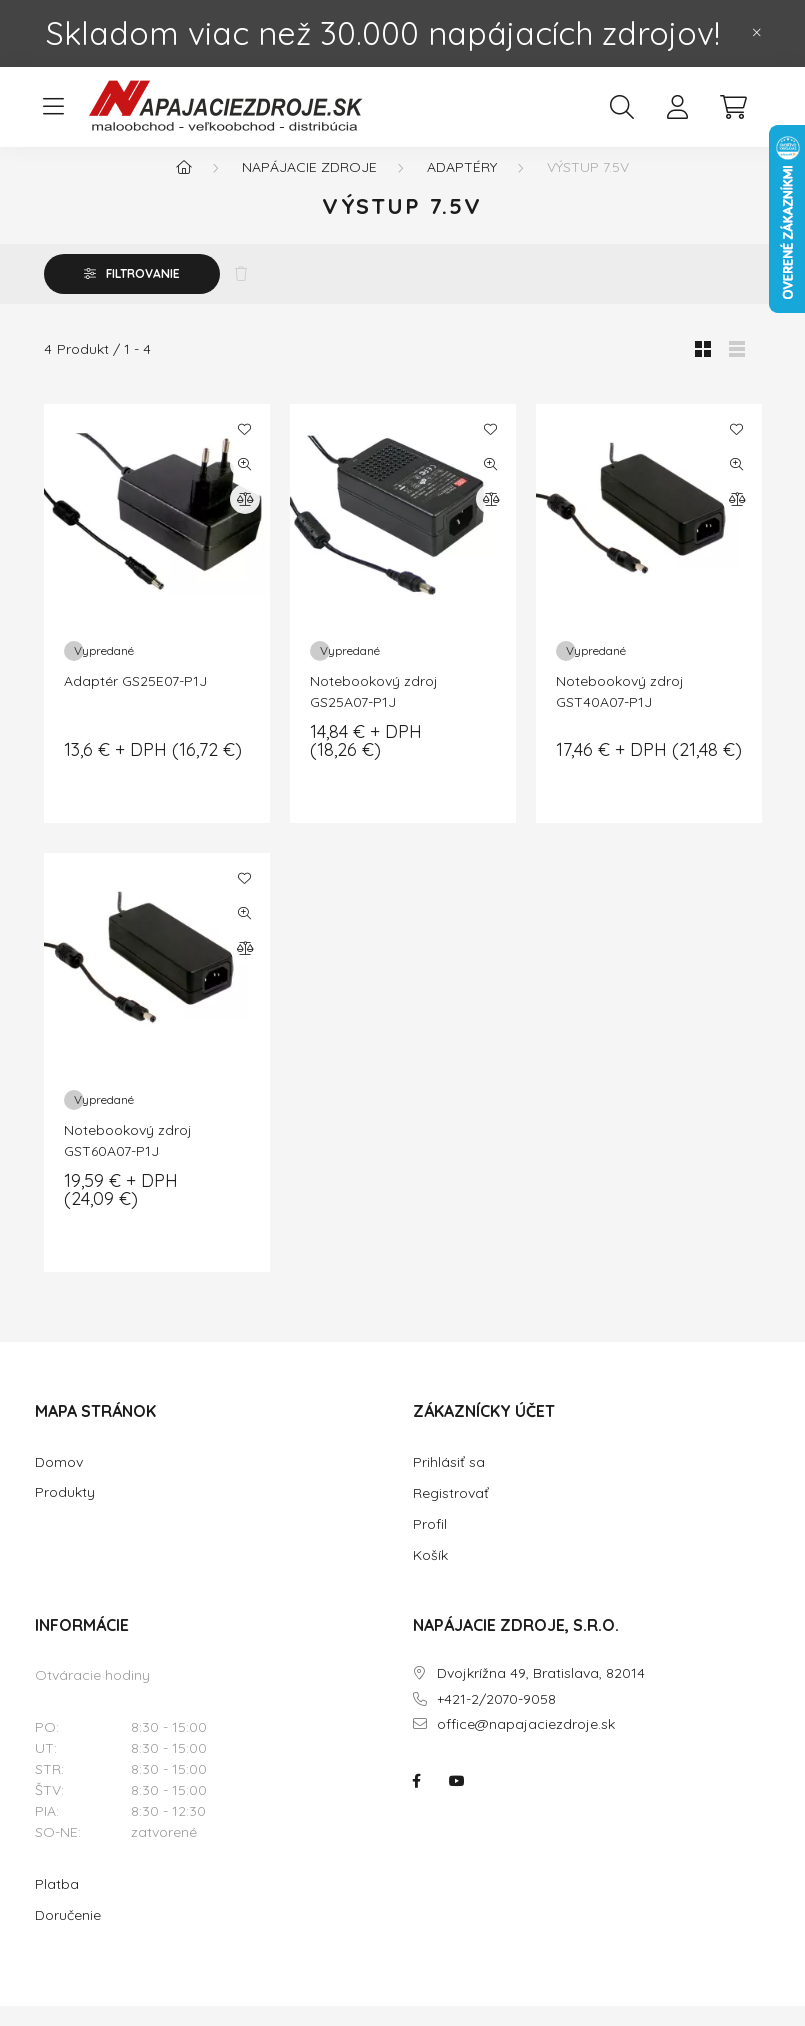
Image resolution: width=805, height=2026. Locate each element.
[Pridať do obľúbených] (245, 449)
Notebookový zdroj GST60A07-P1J (128, 1160)
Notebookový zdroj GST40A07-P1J (620, 711)
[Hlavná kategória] (184, 187)
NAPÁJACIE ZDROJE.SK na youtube (457, 1801)
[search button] (622, 107)
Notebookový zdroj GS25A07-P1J (374, 711)
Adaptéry (462, 187)
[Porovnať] (245, 519)
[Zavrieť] (757, 33)
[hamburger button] (54, 107)
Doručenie (68, 1935)
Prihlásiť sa (449, 1482)
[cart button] (734, 107)
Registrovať (451, 1513)
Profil (430, 1544)
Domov (59, 1482)
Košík (430, 1575)
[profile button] (678, 107)
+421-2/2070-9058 (496, 1719)
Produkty (65, 1512)
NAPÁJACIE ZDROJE (309, 187)
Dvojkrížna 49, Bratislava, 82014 (541, 1693)
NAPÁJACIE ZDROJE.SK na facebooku (417, 1801)
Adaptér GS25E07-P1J (135, 701)
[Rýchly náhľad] (245, 484)
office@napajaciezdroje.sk (526, 1744)
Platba (57, 1904)
